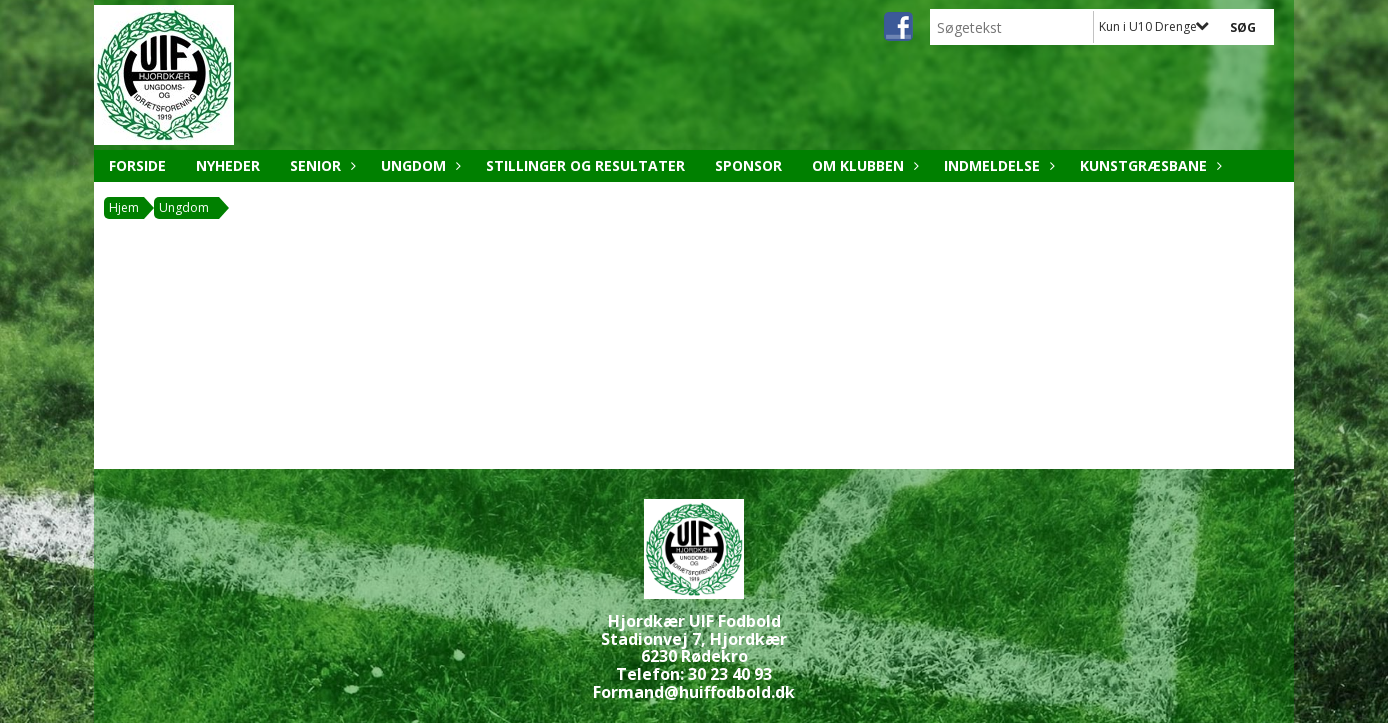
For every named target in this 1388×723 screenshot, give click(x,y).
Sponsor (748, 165)
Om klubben (863, 165)
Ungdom (418, 165)
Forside (137, 165)
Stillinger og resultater (585, 165)
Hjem (124, 207)
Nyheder (228, 165)
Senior (320, 165)
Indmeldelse (997, 165)
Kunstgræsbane (1148, 165)
